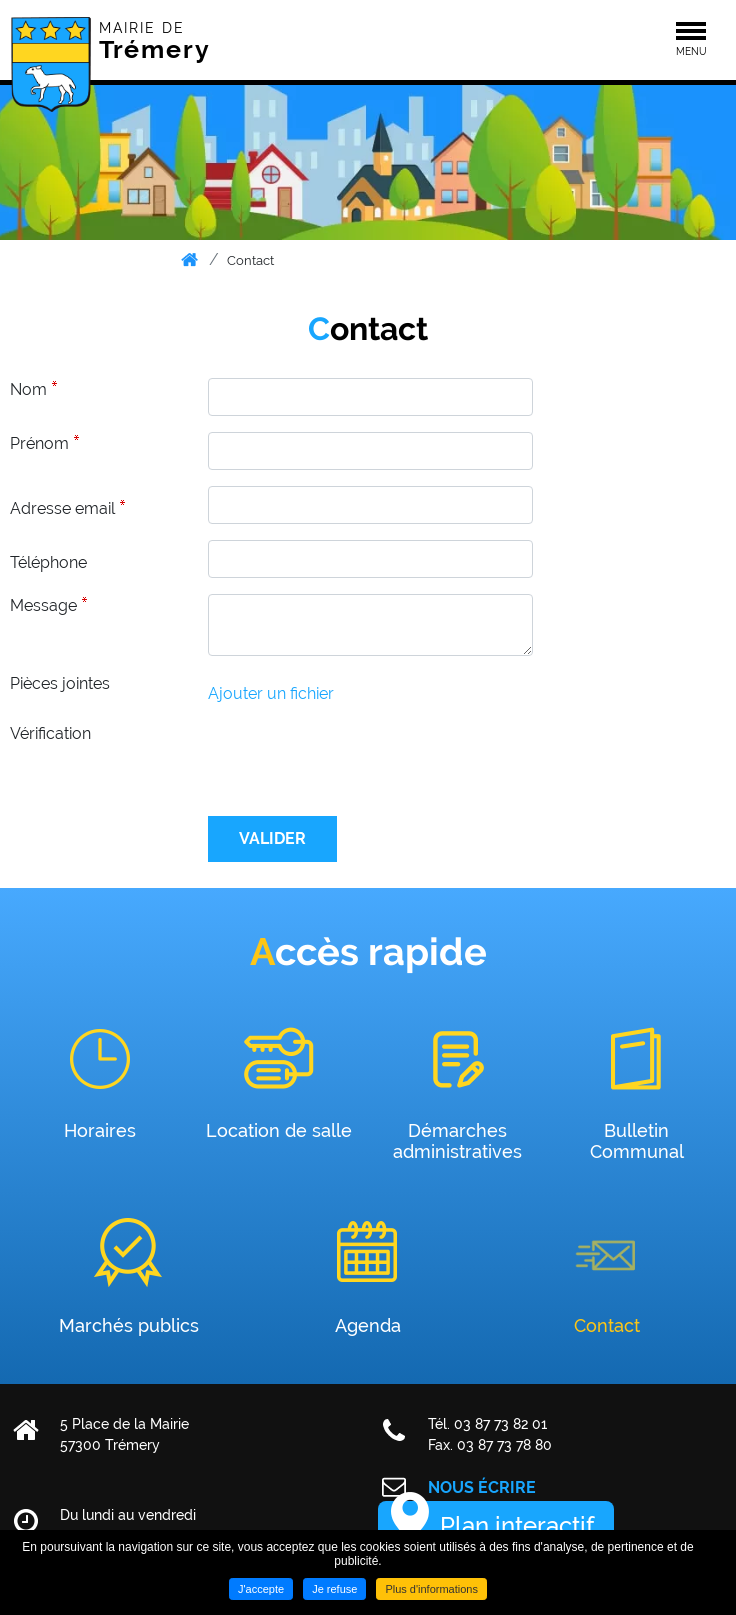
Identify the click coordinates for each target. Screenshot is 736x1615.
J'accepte (261, 1589)
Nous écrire (482, 1487)
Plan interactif (517, 1525)
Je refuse (334, 1589)
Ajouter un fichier (271, 693)
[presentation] (360, 761)
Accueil (190, 260)
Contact (250, 260)
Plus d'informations (431, 1589)
